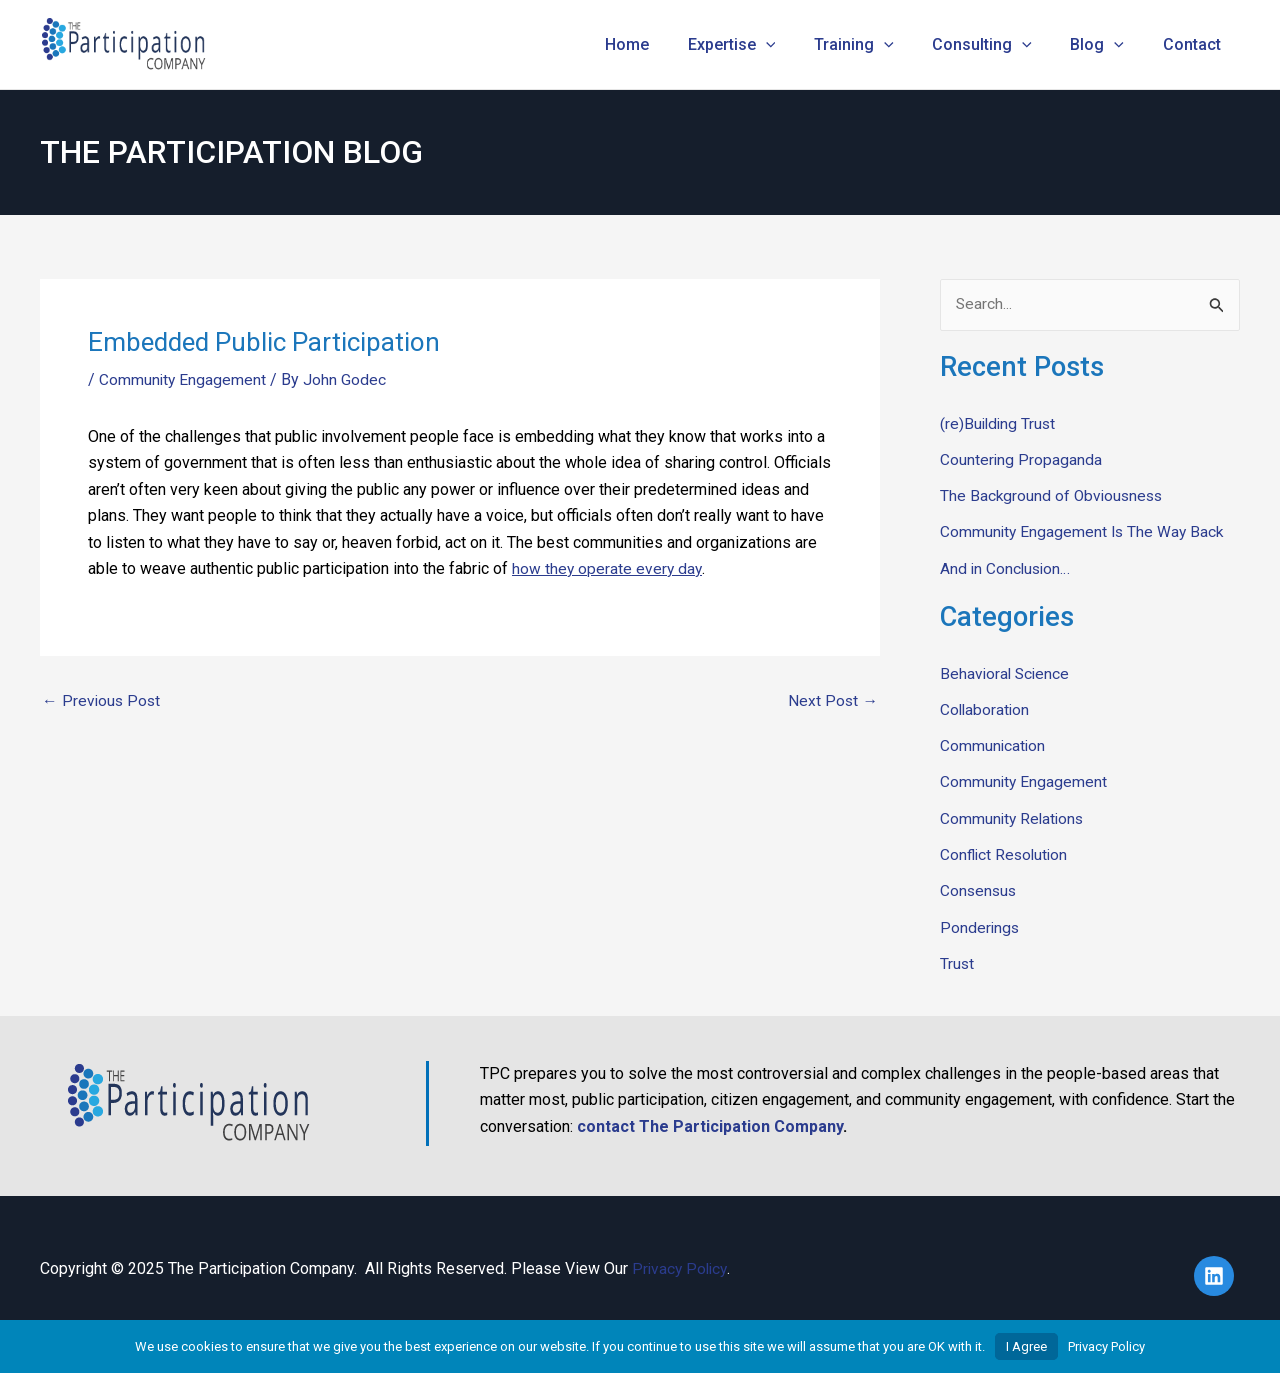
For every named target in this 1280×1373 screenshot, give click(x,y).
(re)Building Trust (999, 423)
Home (664, 44)
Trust (957, 960)
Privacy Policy (681, 1265)
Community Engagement (183, 379)
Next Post (832, 701)
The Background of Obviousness (1054, 495)
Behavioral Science (1006, 672)
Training (877, 45)
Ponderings (980, 924)
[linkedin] (1217, 1273)
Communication (993, 744)
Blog (1107, 45)
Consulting (999, 45)
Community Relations (1014, 816)
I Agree (1026, 1346)
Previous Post (102, 701)
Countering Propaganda (1021, 459)
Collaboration (986, 708)
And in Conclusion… (1007, 567)
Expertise (762, 45)
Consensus (979, 888)
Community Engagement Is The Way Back (1084, 531)
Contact (1195, 44)
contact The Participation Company (710, 1123)
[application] (796, 45)
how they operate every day (608, 568)
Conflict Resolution (1006, 852)
